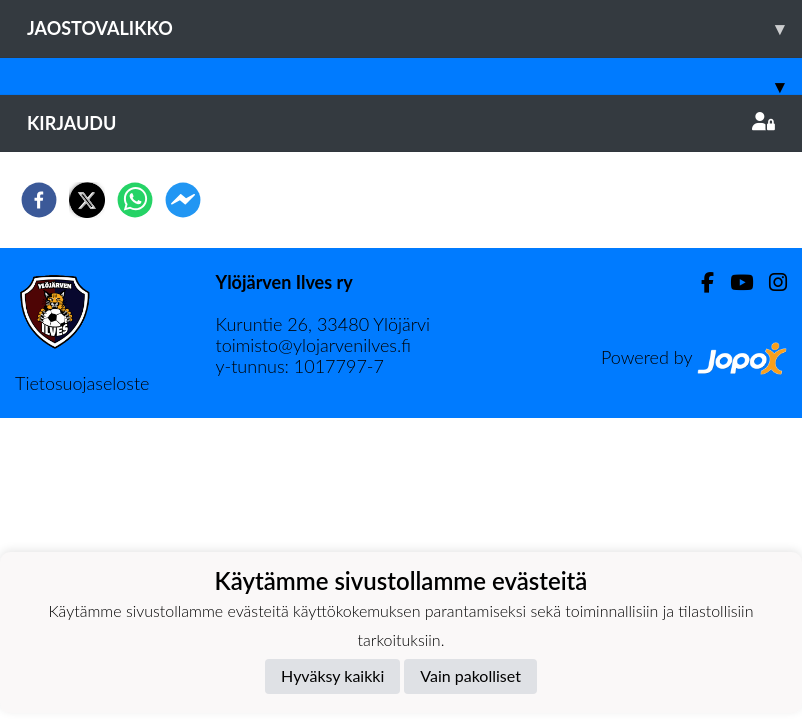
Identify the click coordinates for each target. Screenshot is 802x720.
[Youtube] (733, 282)
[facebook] (39, 200)
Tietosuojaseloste (82, 383)
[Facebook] (699, 282)
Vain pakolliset (470, 675)
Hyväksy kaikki (332, 675)
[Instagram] (770, 282)
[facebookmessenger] (183, 200)
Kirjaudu (401, 123)
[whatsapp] (135, 200)
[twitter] (87, 200)
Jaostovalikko (414, 28)
